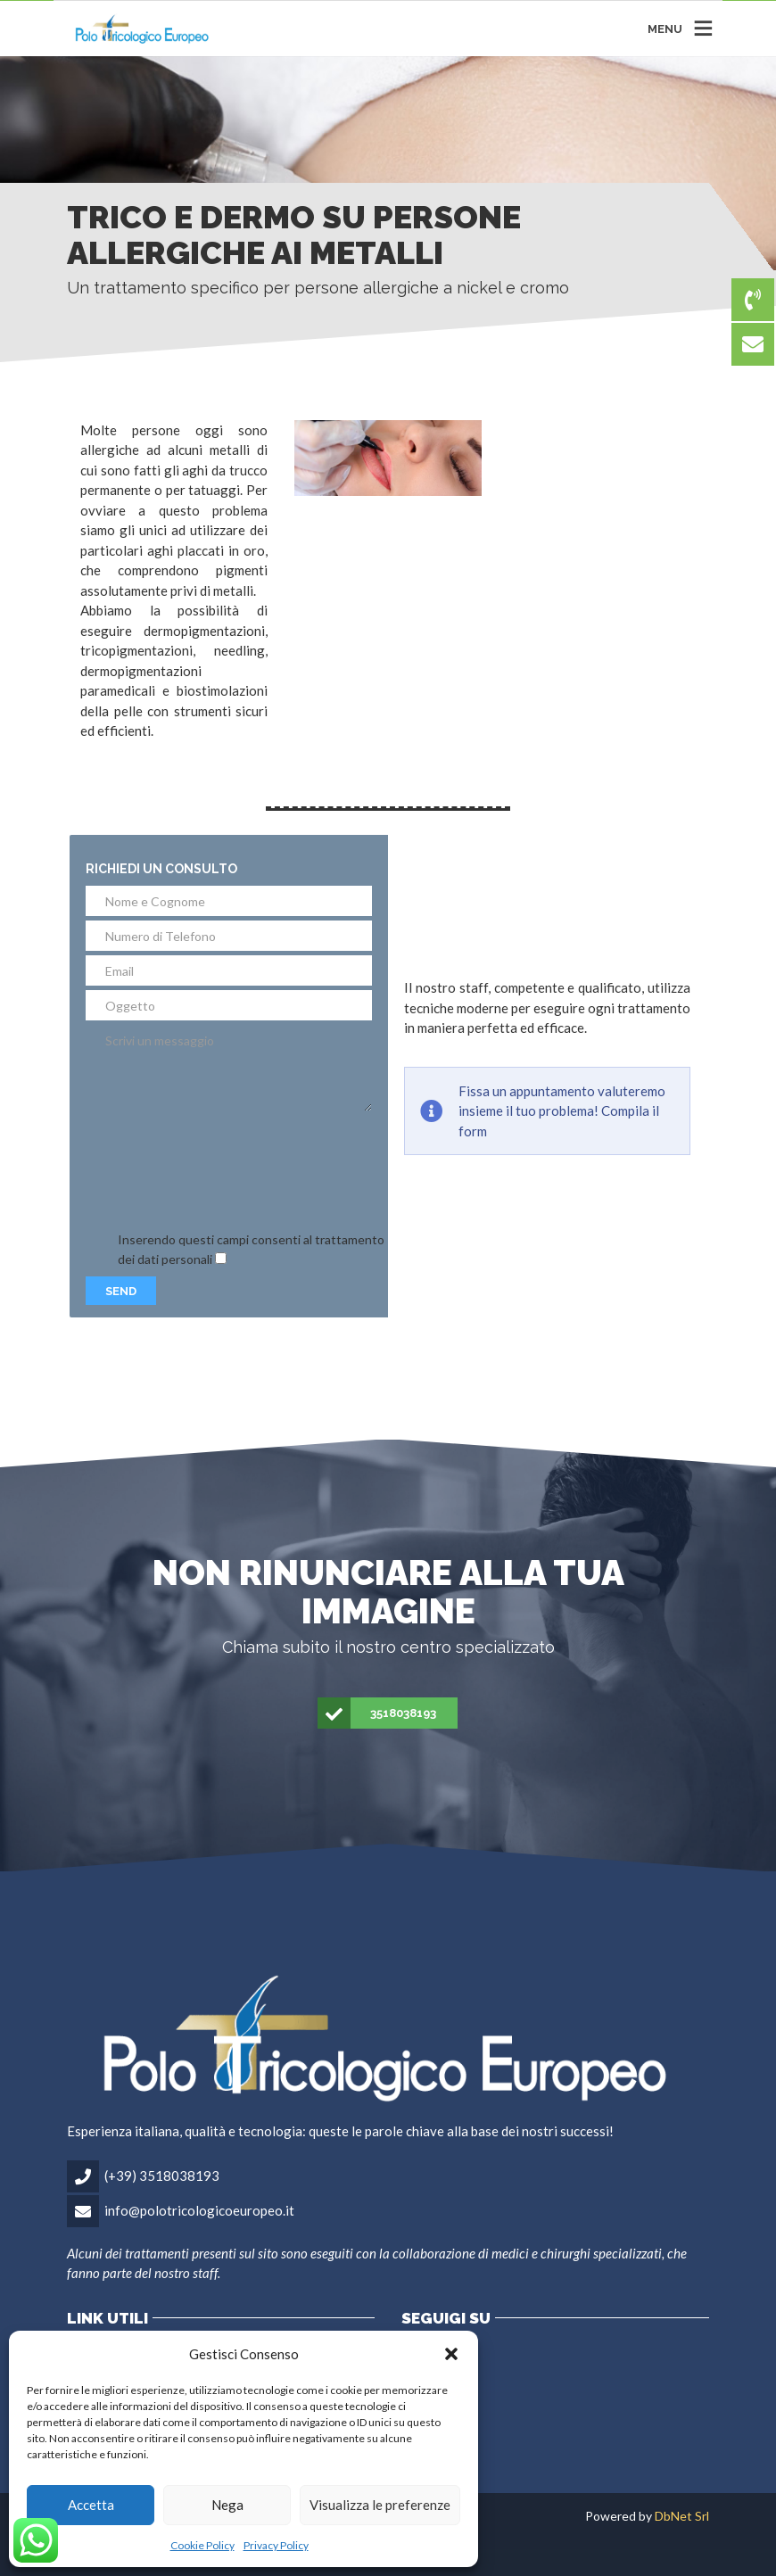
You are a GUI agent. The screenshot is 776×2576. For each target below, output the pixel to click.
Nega (227, 2505)
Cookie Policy (202, 2545)
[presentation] (221, 1171)
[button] (451, 2354)
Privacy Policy (276, 2545)
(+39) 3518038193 (161, 2175)
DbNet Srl (682, 2515)
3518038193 (377, 1713)
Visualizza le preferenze (380, 2505)
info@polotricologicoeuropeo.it (199, 2210)
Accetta (91, 2505)
